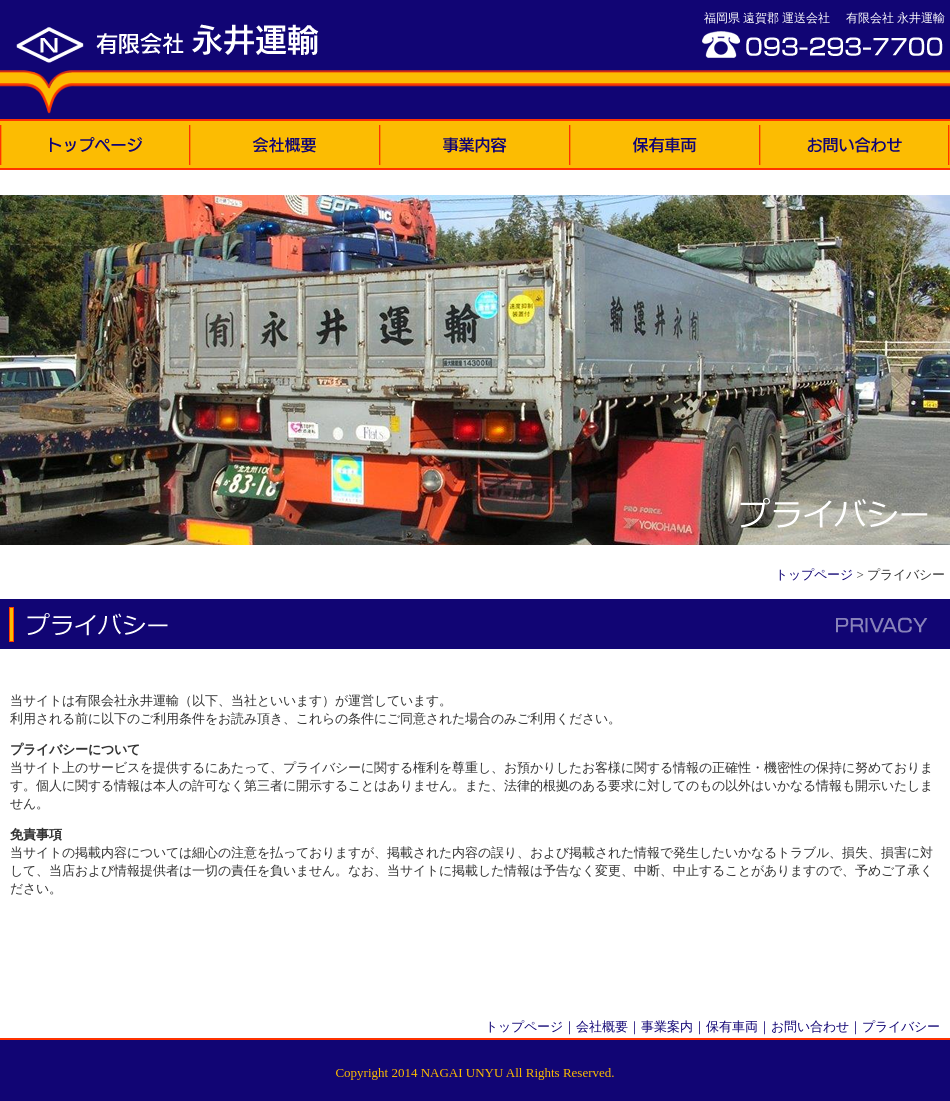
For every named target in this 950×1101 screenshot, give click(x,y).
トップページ (814, 574)
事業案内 (667, 1026)
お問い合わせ (810, 1026)
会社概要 (602, 1026)
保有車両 (732, 1026)
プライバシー (901, 1026)
